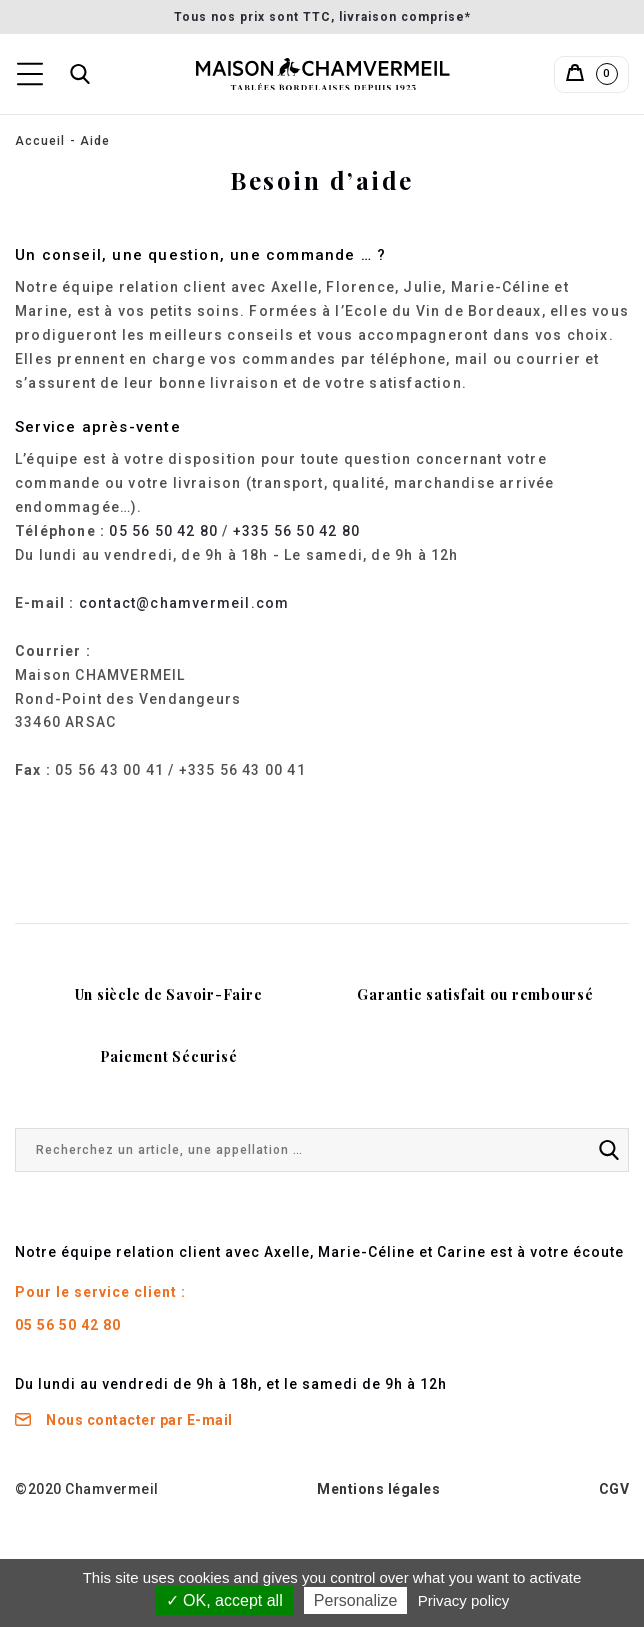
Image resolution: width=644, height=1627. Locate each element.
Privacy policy (464, 1600)
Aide (95, 141)
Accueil (40, 141)
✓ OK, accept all (224, 1600)
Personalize (356, 1600)
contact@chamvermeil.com (184, 603)
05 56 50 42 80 (163, 531)
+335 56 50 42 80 (296, 531)
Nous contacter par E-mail (124, 1420)
